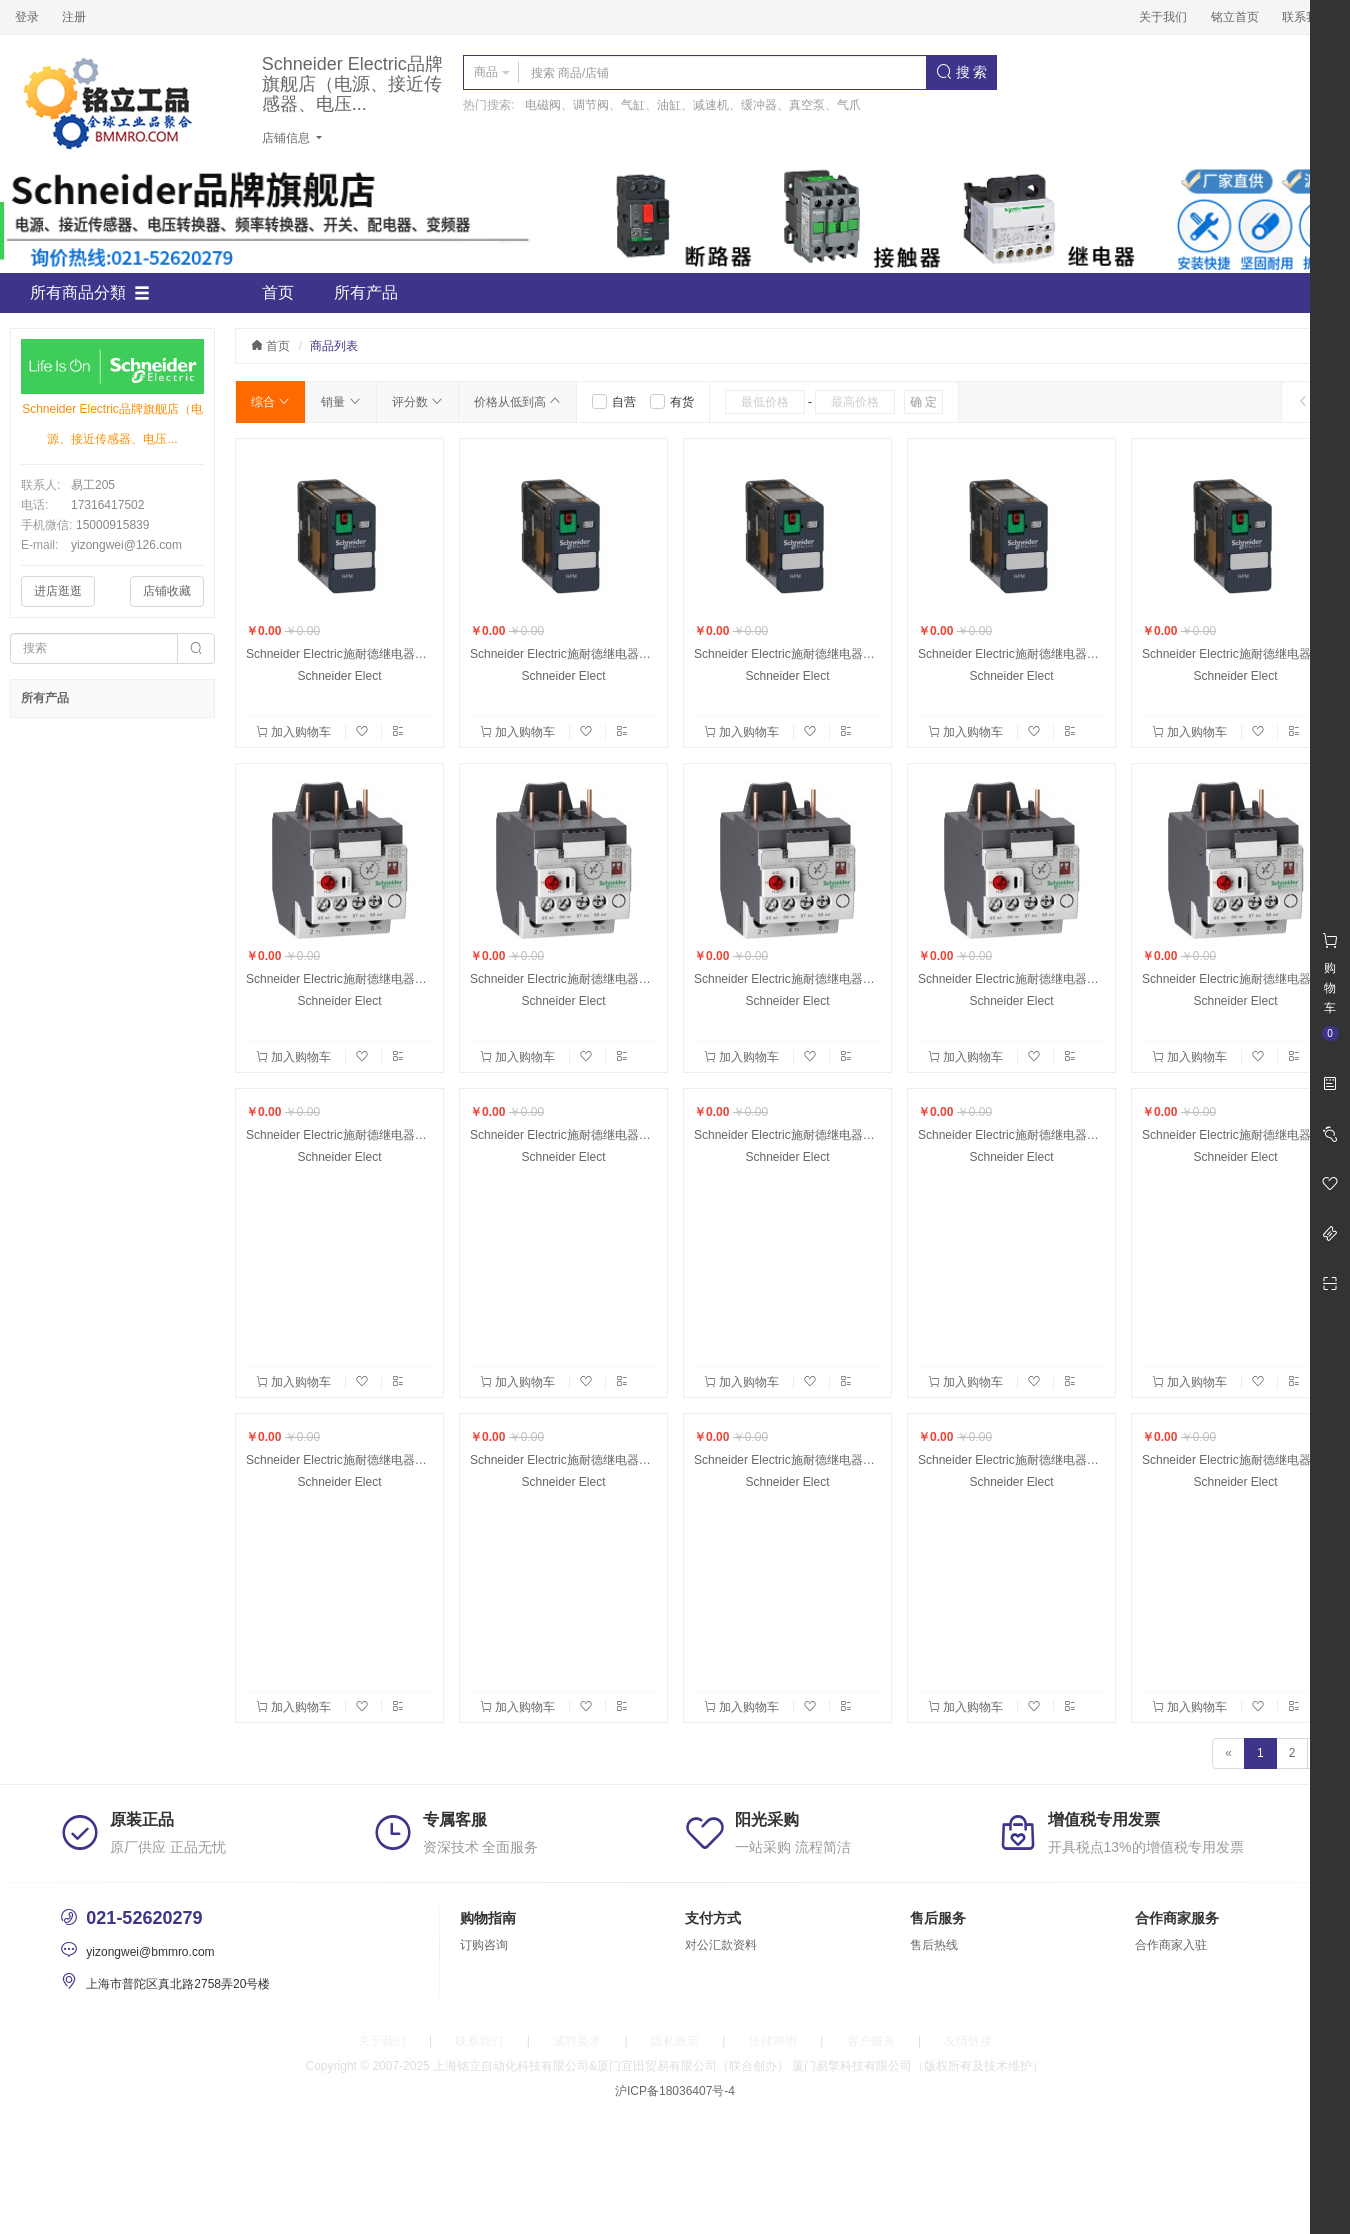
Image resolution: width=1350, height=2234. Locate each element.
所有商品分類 (90, 293)
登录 (27, 17)
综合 (270, 402)
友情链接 (968, 2041)
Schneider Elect (339, 676)
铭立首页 (1235, 17)
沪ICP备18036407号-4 (675, 2091)
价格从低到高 (517, 402)
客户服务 (871, 2041)
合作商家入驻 (1171, 1945)
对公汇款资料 (721, 1945)
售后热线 (934, 1945)
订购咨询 (484, 1945)
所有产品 (366, 292)
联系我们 (1306, 17)
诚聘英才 (577, 2041)
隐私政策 (675, 2041)
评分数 (417, 402)
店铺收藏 (167, 591)
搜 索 (962, 72)
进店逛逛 (58, 591)
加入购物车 (295, 732)
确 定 (923, 402)
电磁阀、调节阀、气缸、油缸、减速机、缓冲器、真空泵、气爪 (693, 105)
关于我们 (1163, 17)
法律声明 (773, 2041)
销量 (340, 402)
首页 (278, 292)
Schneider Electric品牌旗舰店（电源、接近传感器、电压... (352, 84)
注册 (74, 17)
